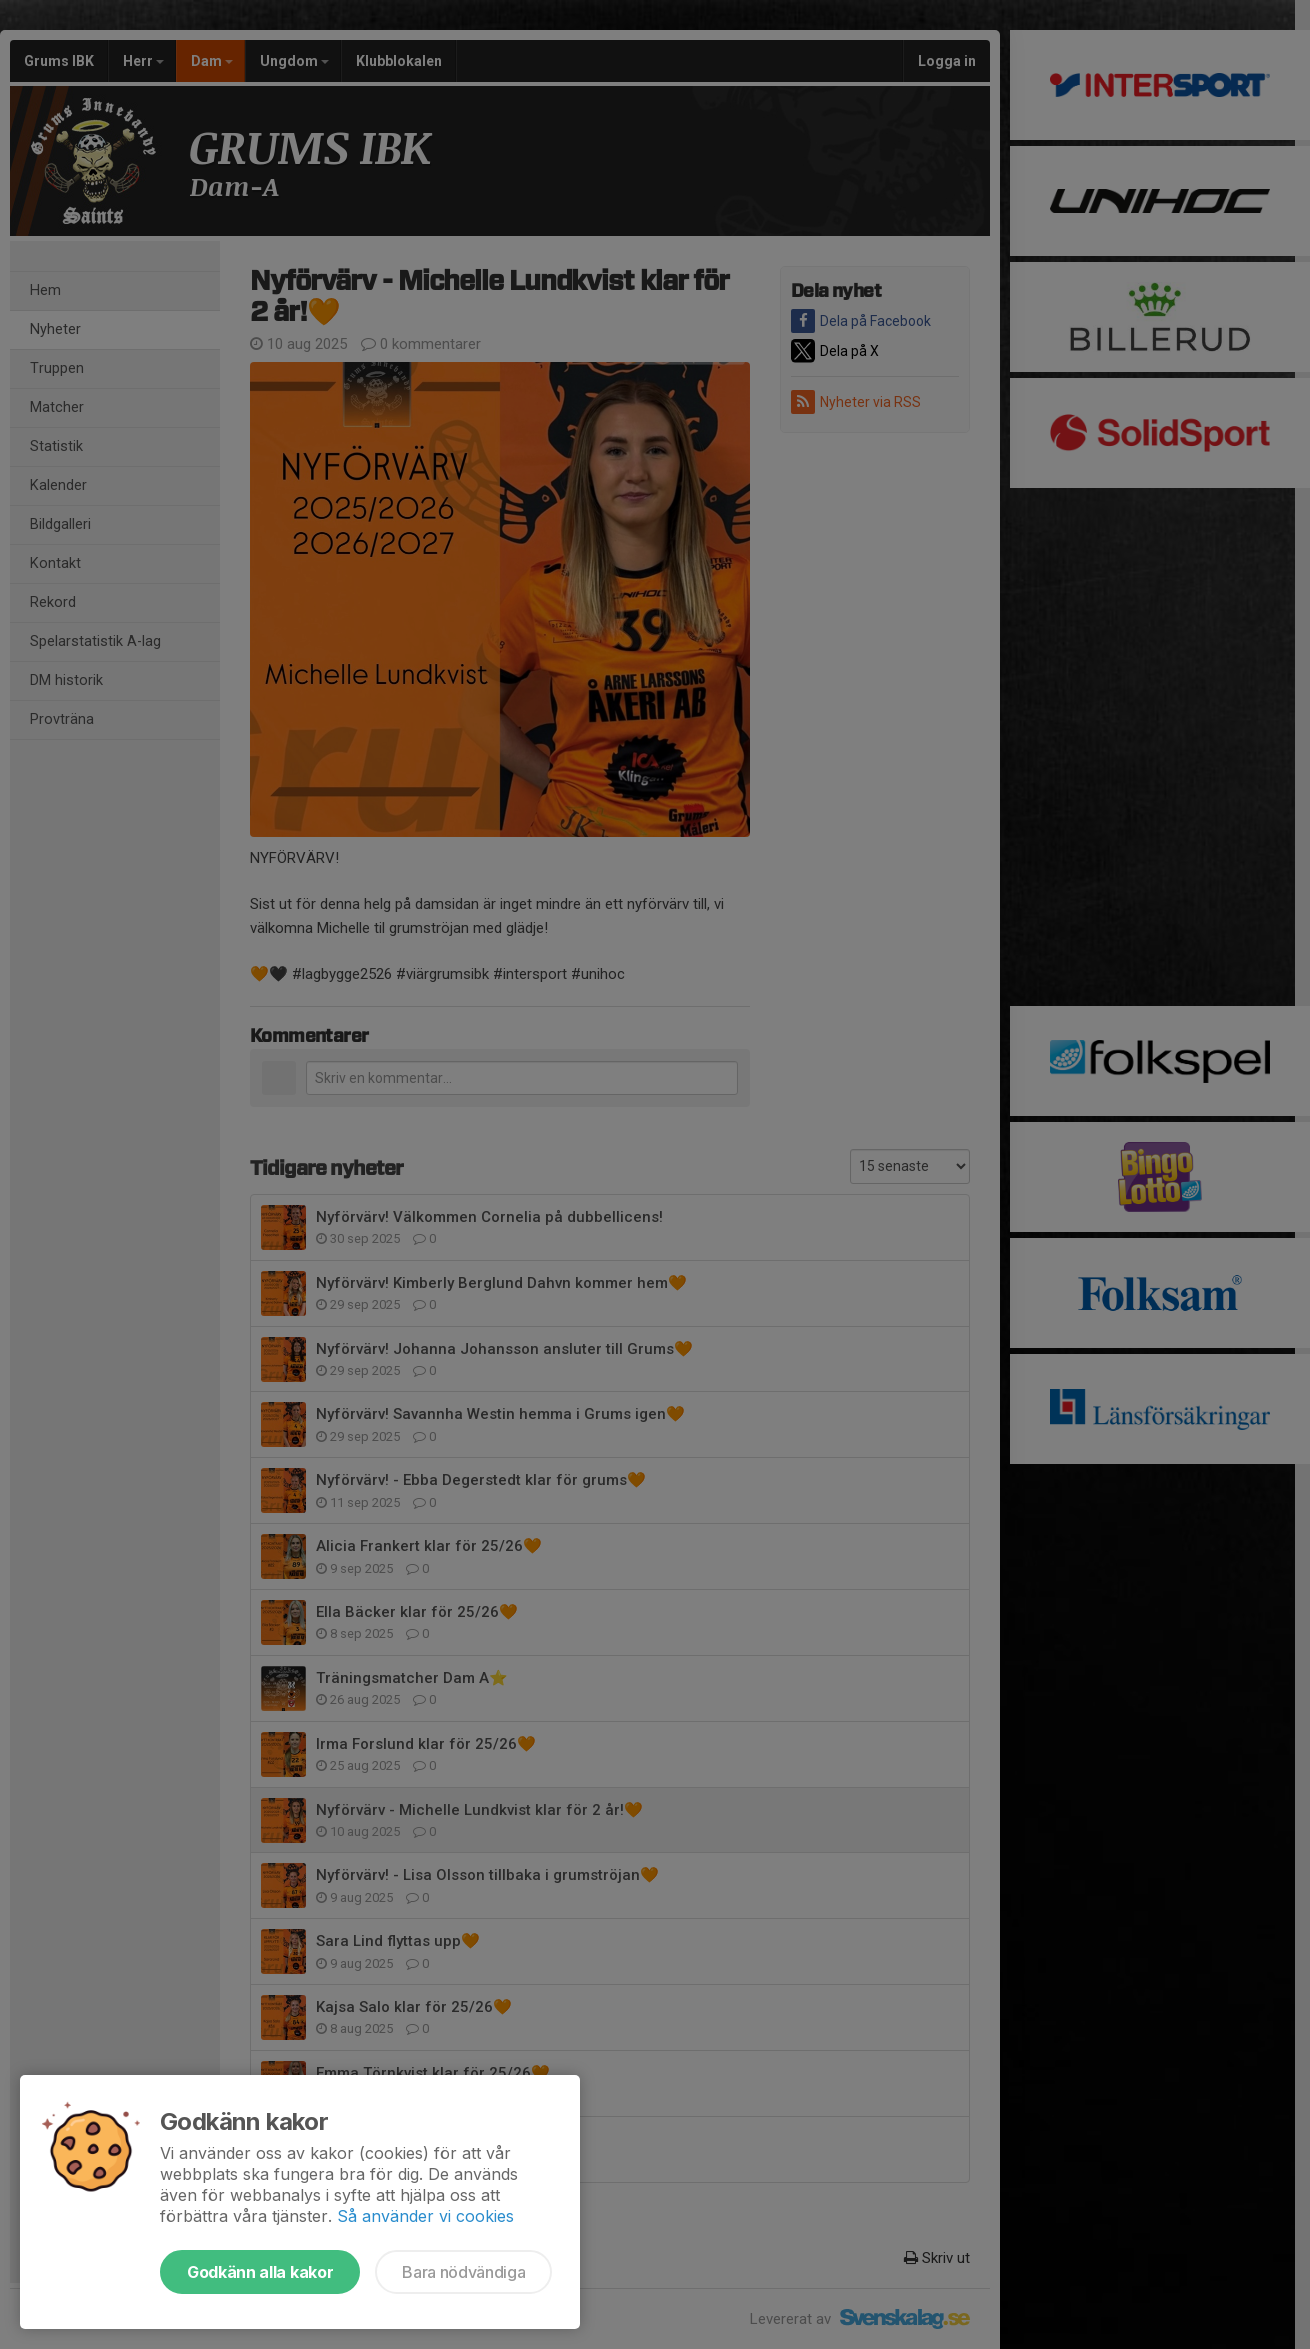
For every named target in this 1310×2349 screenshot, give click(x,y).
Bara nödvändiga (463, 2272)
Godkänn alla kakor (260, 2272)
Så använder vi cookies (425, 2216)
